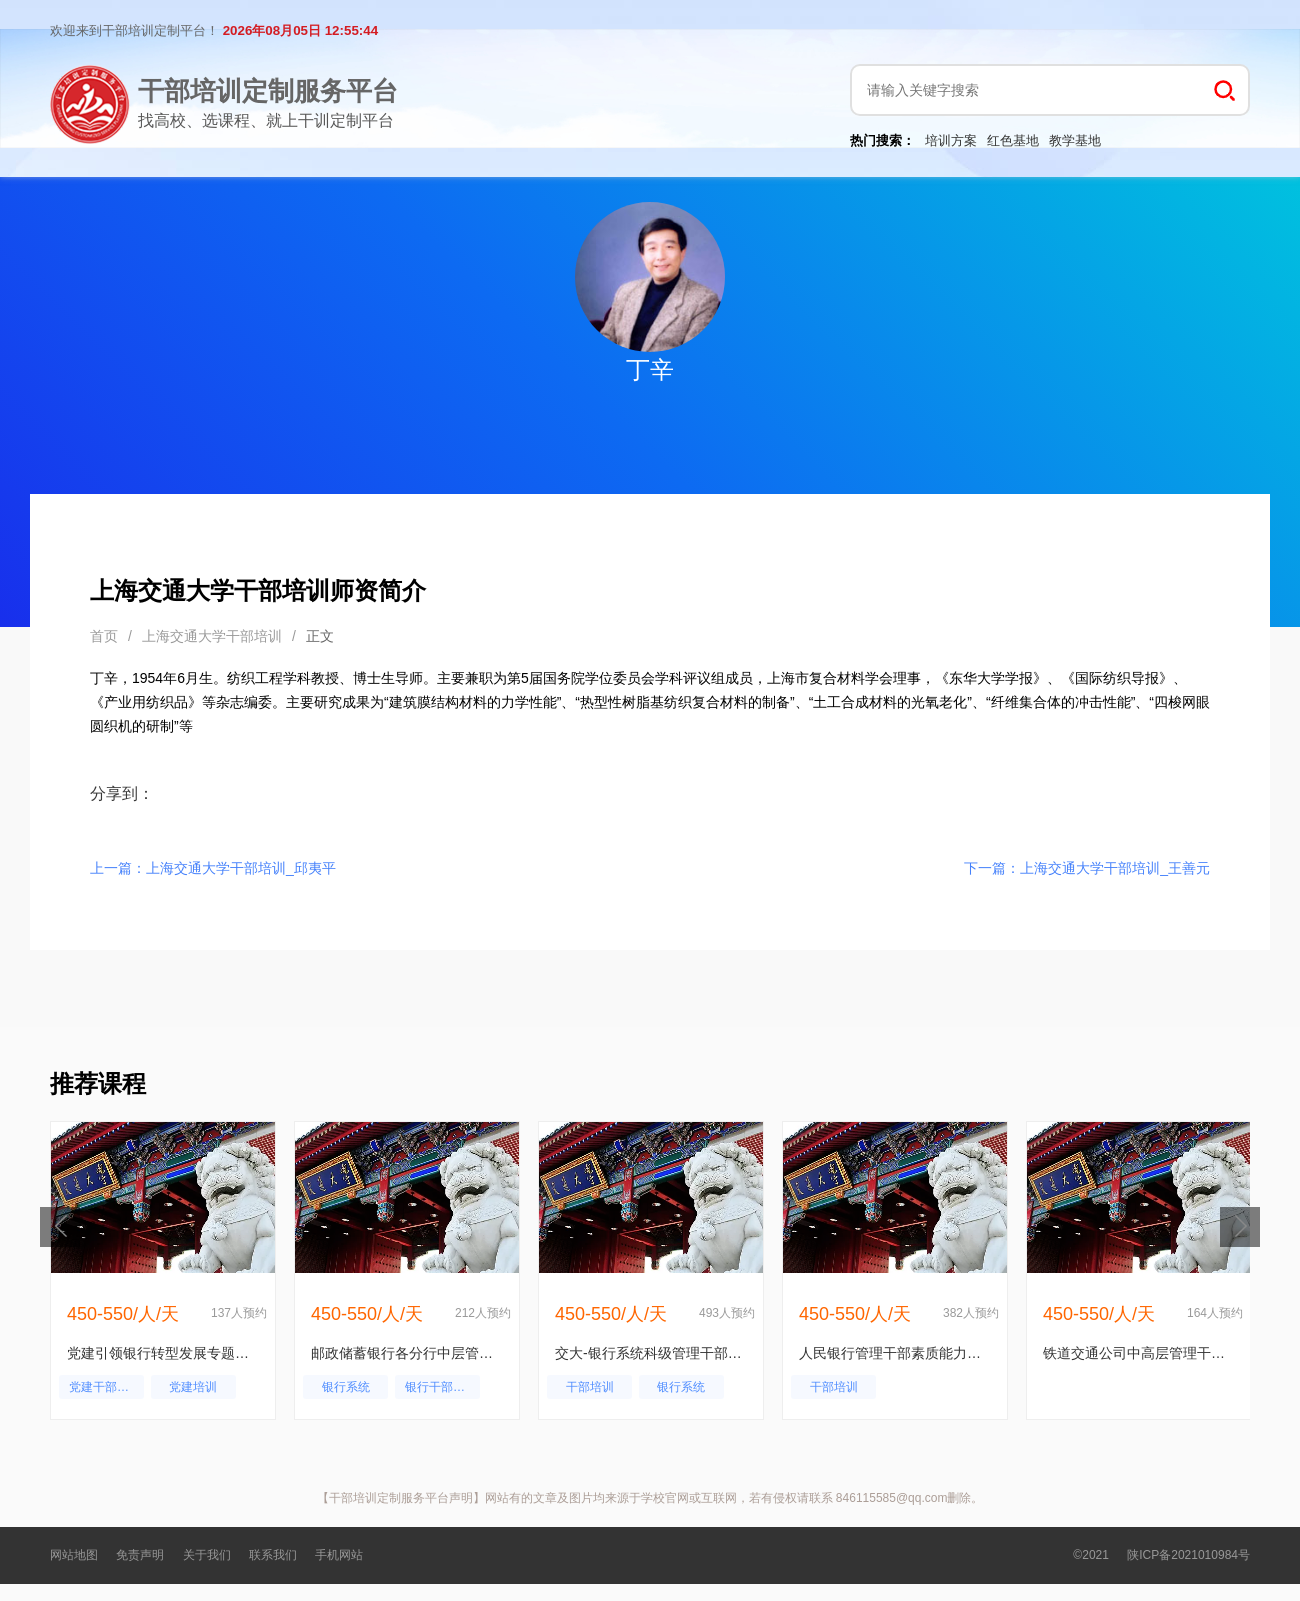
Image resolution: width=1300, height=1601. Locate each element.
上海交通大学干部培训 (212, 636)
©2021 (1091, 1555)
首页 (104, 636)
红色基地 (1013, 140)
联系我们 (273, 1555)
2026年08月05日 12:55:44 (300, 30)
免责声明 (140, 1555)
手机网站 (339, 1555)
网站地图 (74, 1555)
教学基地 (1075, 140)
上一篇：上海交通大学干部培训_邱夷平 (213, 868)
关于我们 (207, 1555)
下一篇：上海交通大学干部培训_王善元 (1087, 868)
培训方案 (951, 140)
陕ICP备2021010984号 (1188, 1555)
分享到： (122, 793)
